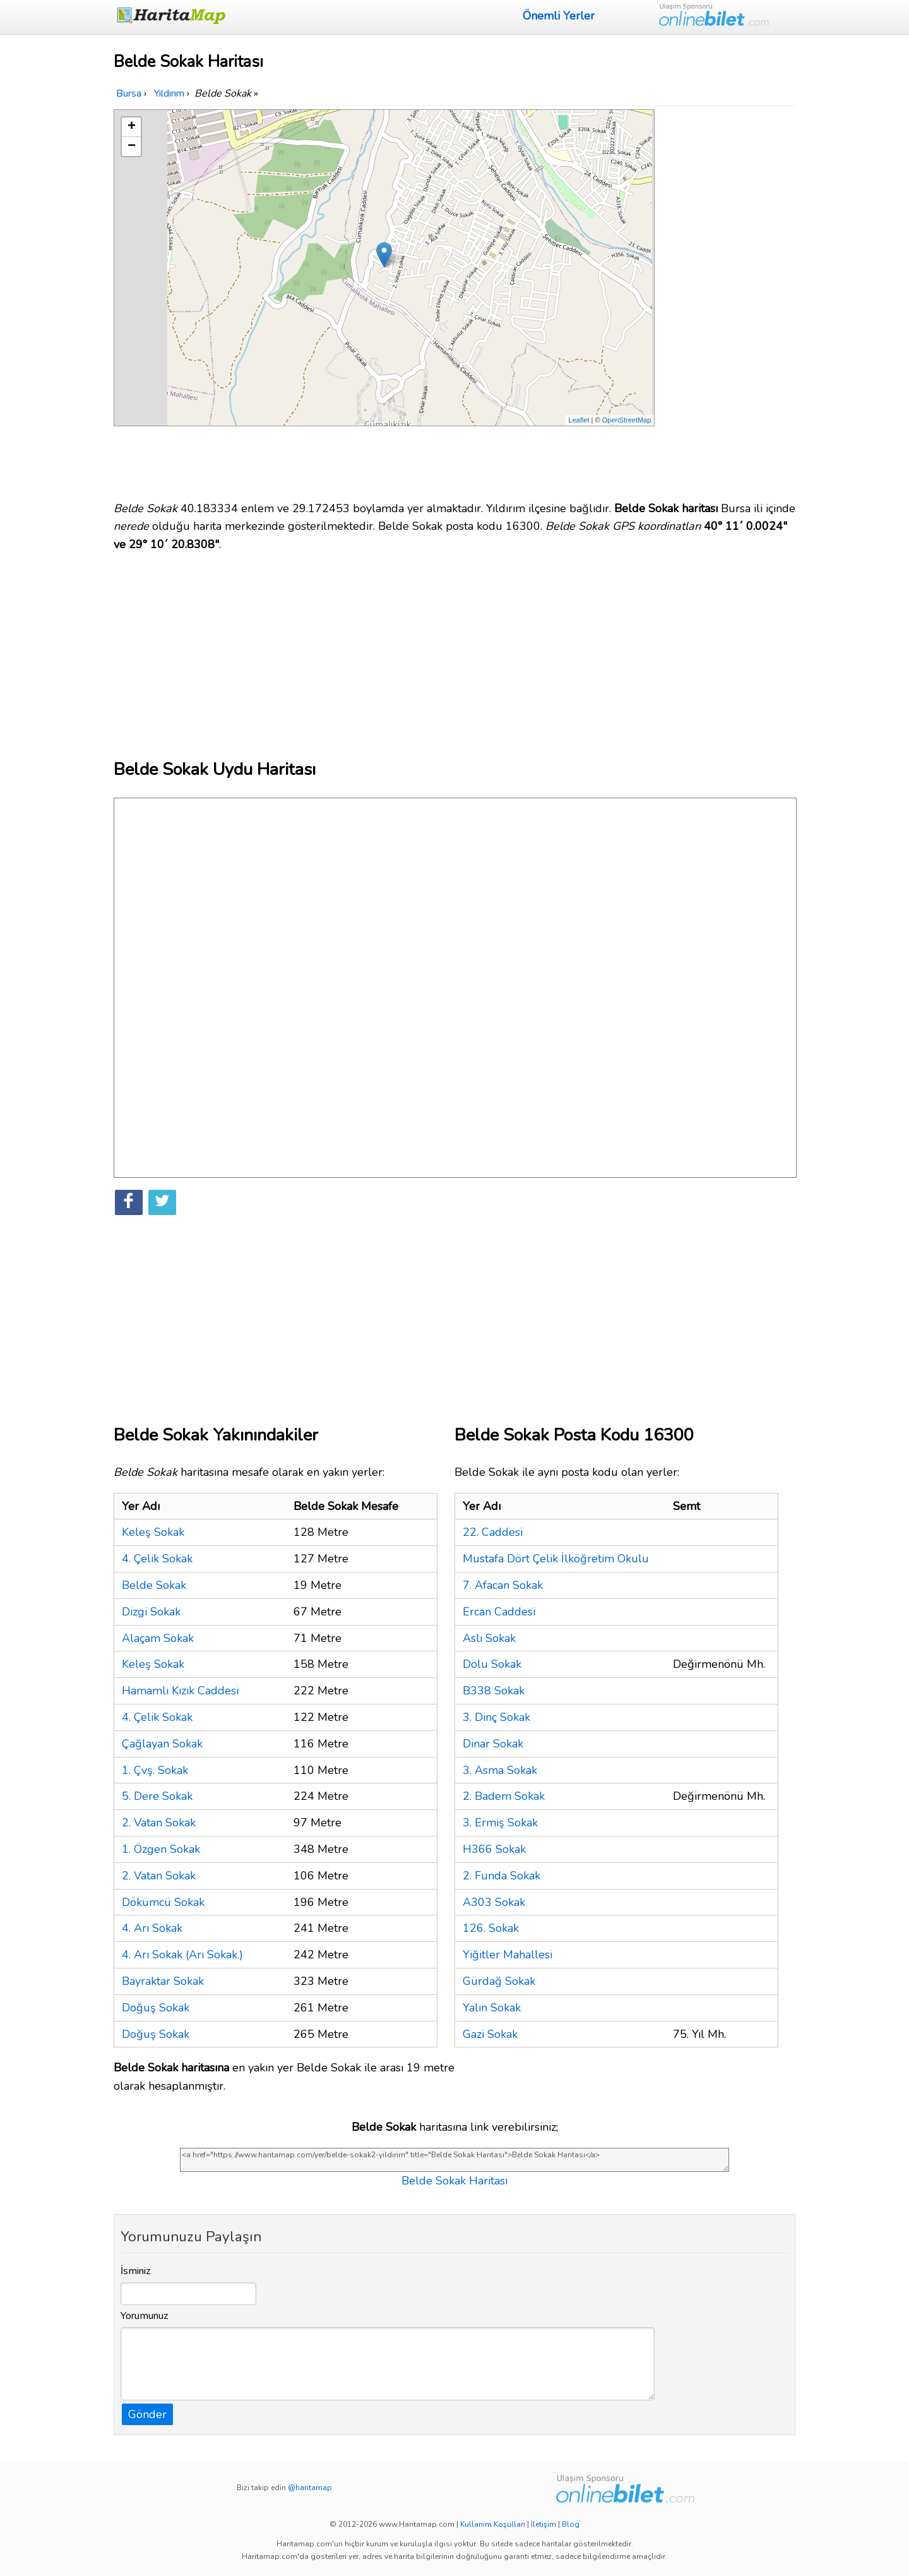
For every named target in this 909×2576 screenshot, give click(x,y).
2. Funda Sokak (501, 1875)
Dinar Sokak (493, 1743)
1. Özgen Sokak (161, 1849)
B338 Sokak (494, 1690)
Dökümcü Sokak (163, 1902)
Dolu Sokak (492, 1664)
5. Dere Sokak (157, 1796)
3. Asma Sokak (500, 1770)
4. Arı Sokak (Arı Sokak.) (182, 1954)
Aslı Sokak (489, 1638)
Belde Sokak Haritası (454, 2180)
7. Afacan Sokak (503, 1585)
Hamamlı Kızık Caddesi (180, 1690)
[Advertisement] (727, 298)
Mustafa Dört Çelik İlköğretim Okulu (556, 1558)
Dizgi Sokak (151, 1611)
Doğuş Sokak (155, 2007)
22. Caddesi (493, 1532)
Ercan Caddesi (499, 1611)
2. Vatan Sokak (159, 1822)
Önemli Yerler (559, 15)
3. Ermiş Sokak (500, 1822)
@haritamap (310, 2488)
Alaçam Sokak (158, 1638)
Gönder (147, 2414)
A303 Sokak (494, 1902)
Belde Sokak (154, 1585)
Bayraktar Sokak (163, 1981)
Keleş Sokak (153, 1532)
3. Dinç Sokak (496, 1717)
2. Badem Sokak (504, 1796)
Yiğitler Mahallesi (507, 1954)
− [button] (132, 146)
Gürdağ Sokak (499, 1981)
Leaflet (579, 420)
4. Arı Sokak (152, 1928)
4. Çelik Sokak (157, 1558)
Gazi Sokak (490, 2034)
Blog (570, 2524)
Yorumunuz (145, 2316)
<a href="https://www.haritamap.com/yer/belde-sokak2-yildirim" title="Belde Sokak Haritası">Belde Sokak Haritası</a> (454, 2160)
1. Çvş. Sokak (155, 1770)
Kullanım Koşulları (492, 2524)
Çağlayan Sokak (162, 1743)
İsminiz (136, 2271)
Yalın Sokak (492, 2007)
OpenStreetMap (626, 420)
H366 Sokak (494, 1849)
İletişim (543, 2524)
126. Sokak (491, 1928)
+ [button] (132, 126)
